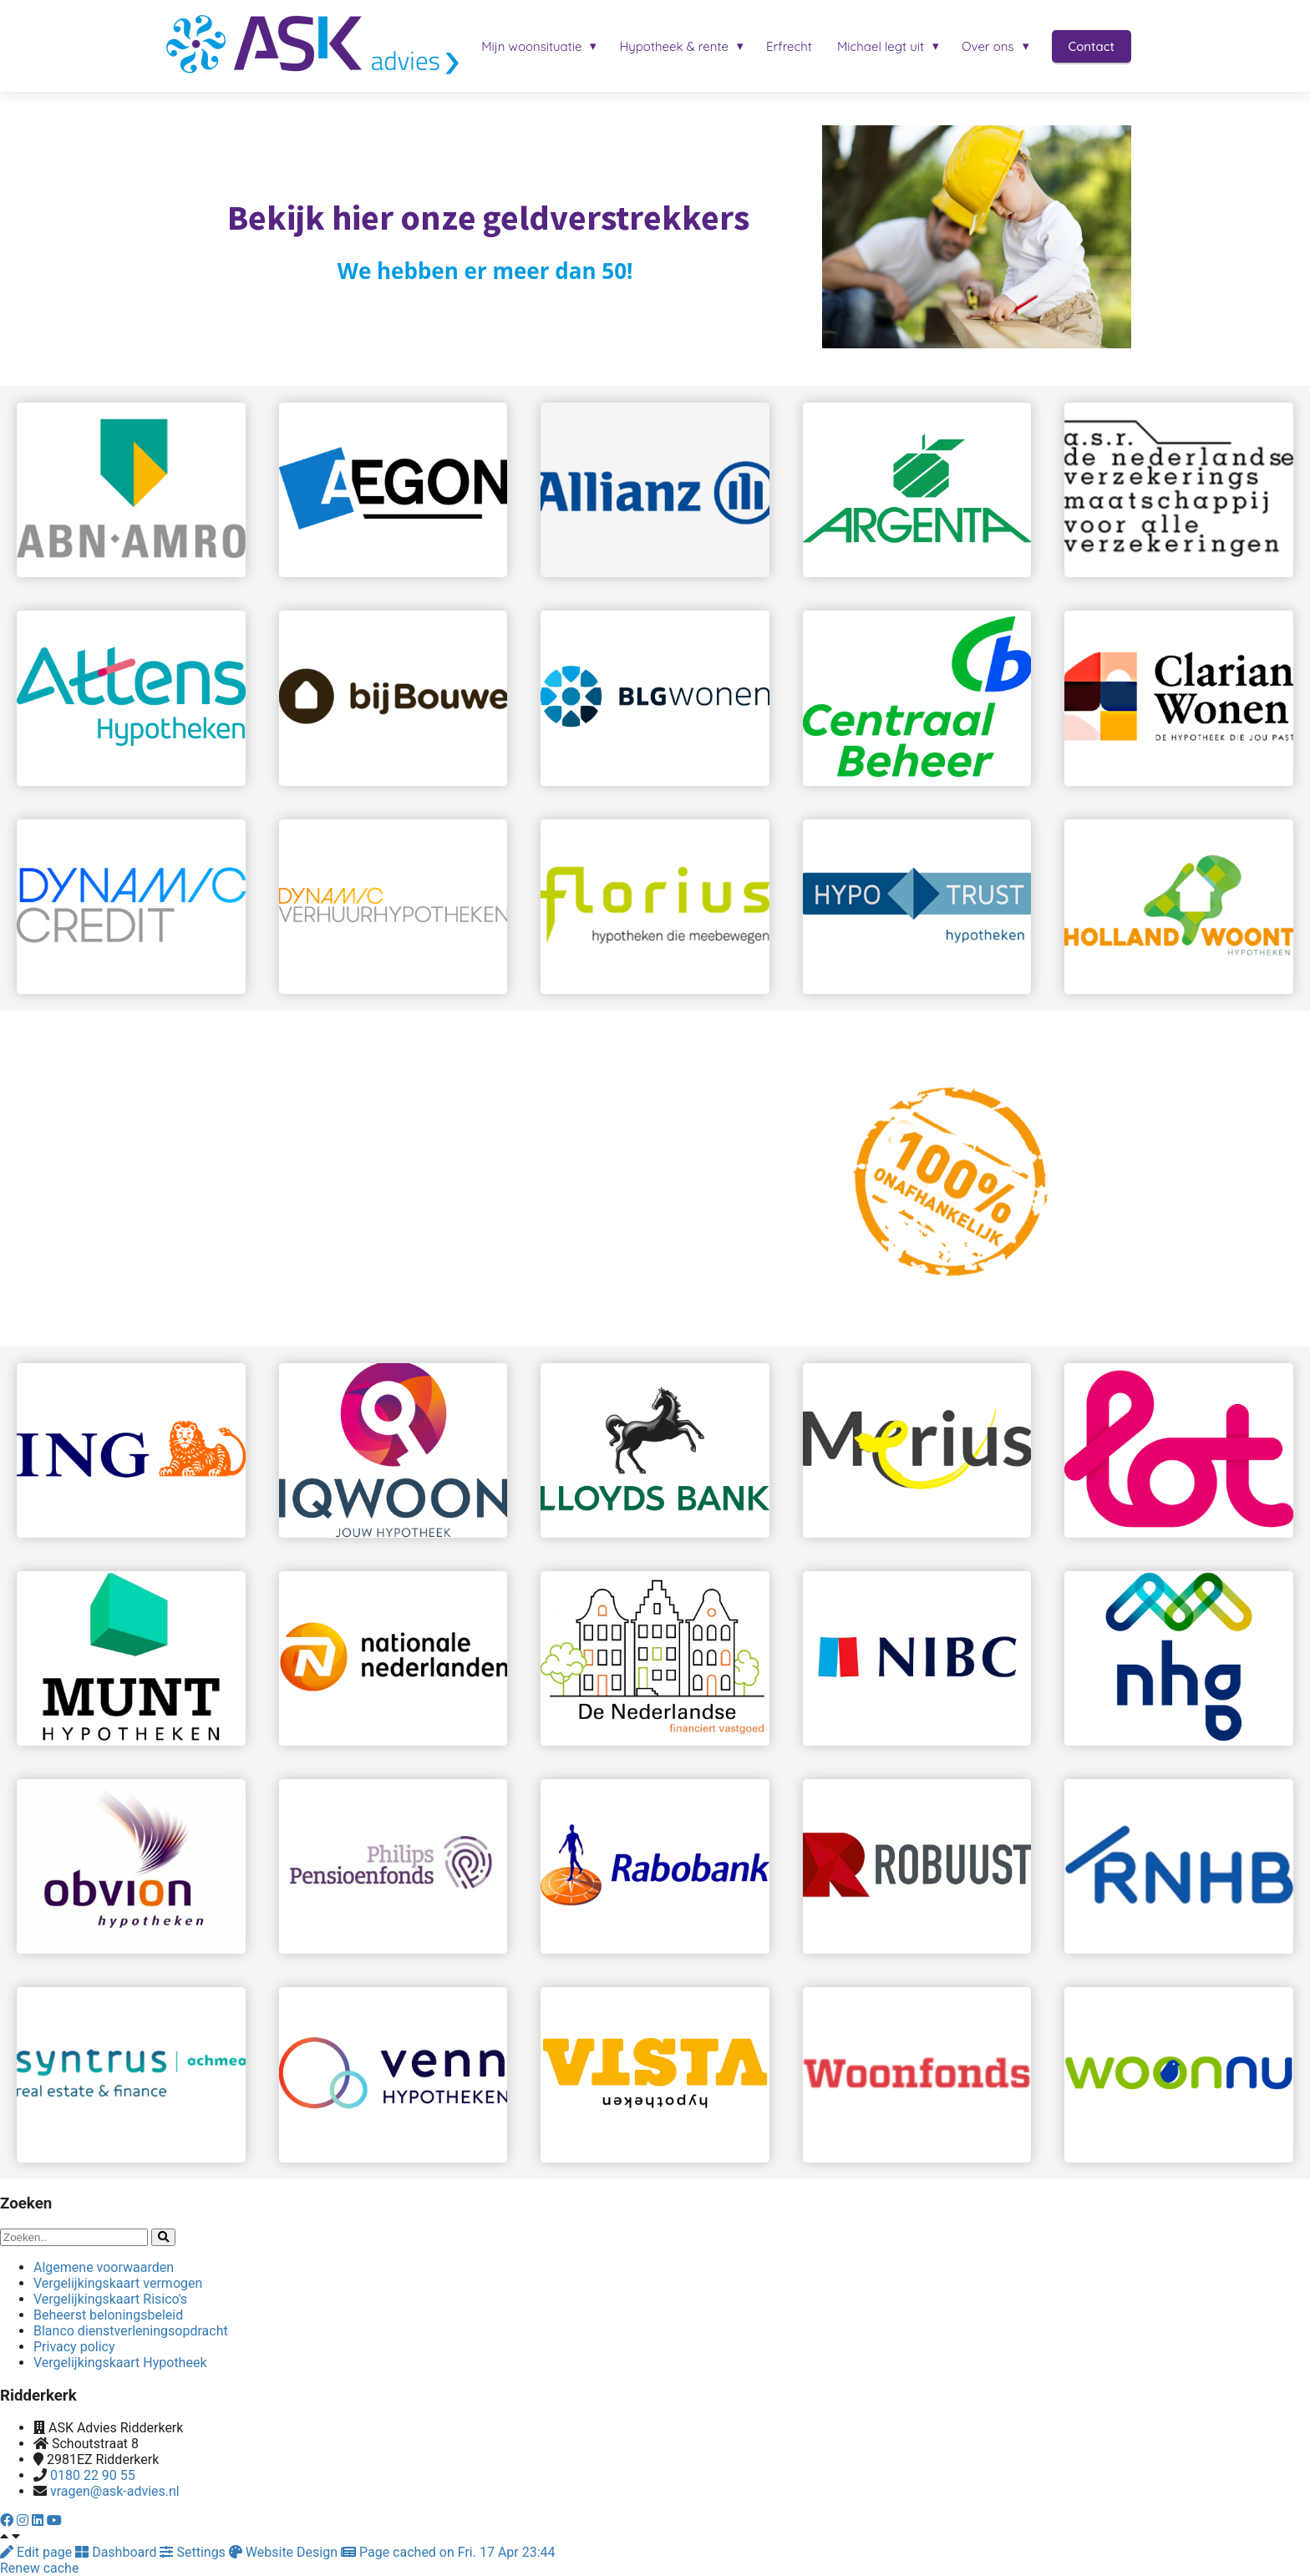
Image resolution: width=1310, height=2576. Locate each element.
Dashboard (117, 2552)
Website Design (285, 2552)
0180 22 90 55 (92, 2475)
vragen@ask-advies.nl (115, 2491)
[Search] (163, 2237)
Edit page (37, 2552)
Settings (194, 2552)
